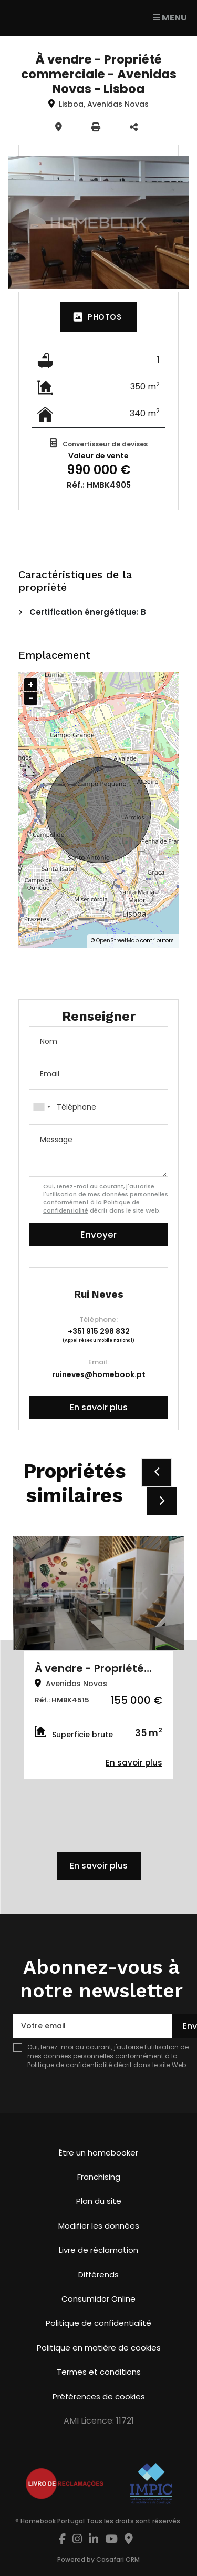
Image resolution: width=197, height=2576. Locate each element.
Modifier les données (98, 2225)
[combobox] (98, 1107)
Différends (98, 2274)
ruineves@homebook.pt (99, 1374)
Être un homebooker (98, 2152)
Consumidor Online (98, 2298)
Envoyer (98, 1234)
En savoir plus (99, 1407)
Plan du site (98, 2200)
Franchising (98, 2176)
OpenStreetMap (117, 941)
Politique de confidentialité (69, 2064)
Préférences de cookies (99, 2396)
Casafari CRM (118, 2559)
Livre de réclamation (98, 2249)
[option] (98, 1653)
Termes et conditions (99, 2371)
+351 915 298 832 (99, 1331)
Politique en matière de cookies (99, 2347)
